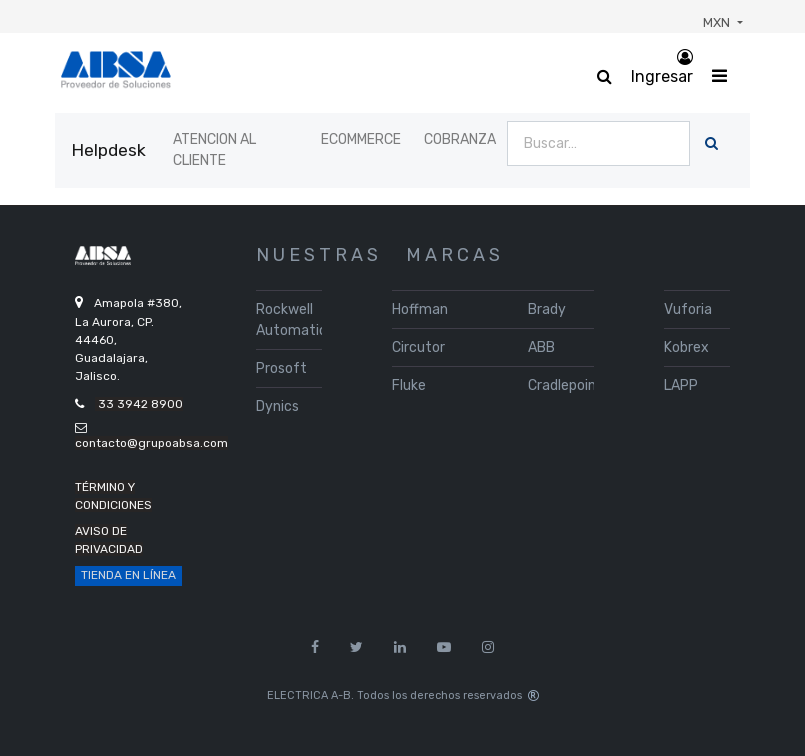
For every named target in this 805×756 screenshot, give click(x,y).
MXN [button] (718, 22)
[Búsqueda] (711, 143)
